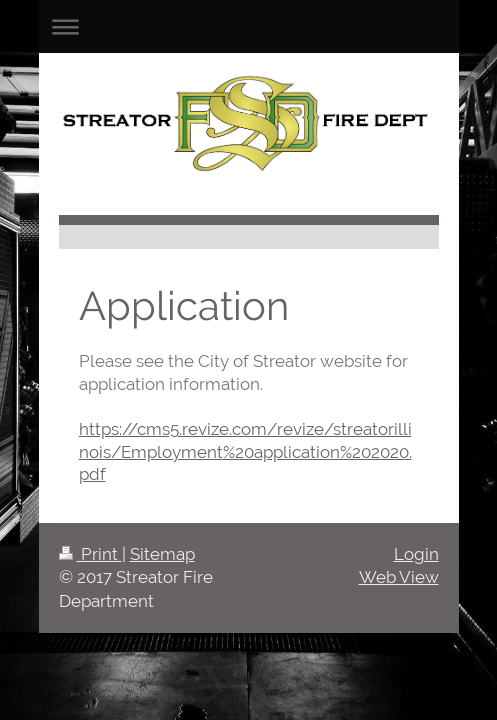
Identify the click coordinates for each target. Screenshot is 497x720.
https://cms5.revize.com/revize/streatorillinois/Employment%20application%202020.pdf (245, 451)
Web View (399, 577)
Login (416, 554)
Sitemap (162, 554)
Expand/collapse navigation (249, 26)
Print (90, 554)
